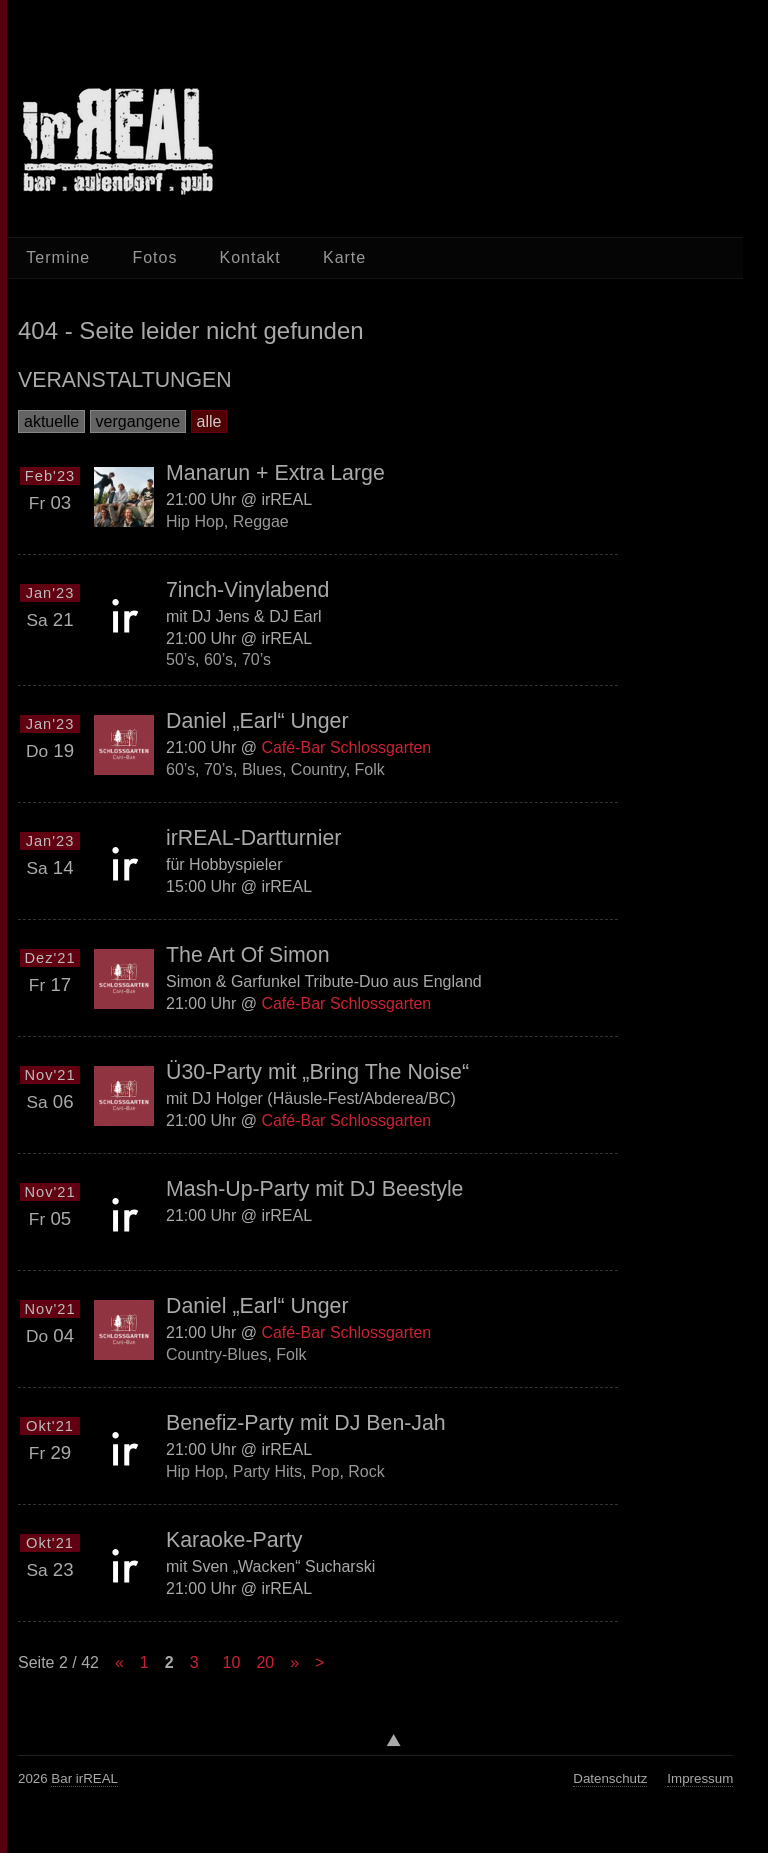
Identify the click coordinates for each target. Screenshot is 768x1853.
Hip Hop (195, 520)
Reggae (261, 520)
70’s (256, 659)
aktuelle (51, 421)
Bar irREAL (84, 1778)
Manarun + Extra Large (275, 473)
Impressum (700, 1778)
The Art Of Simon (248, 955)
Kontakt (250, 257)
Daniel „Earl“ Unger (257, 721)
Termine (58, 257)
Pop (325, 1471)
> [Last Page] (319, 1662)
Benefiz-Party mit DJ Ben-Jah (306, 1423)
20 (265, 1662)
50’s (180, 659)
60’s (218, 659)
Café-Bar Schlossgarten (346, 747)
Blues (262, 769)
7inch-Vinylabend (247, 590)
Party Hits (267, 1471)
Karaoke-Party (234, 1540)
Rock (366, 1471)
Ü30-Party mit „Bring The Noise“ (317, 1072)
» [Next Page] (294, 1662)
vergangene (138, 421)
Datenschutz (610, 1778)
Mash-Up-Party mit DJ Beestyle (314, 1189)
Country (318, 769)
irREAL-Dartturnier (253, 838)
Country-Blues (216, 1354)
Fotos (154, 257)
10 (232, 1662)
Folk (370, 769)
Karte (344, 257)
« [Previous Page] (119, 1662)
